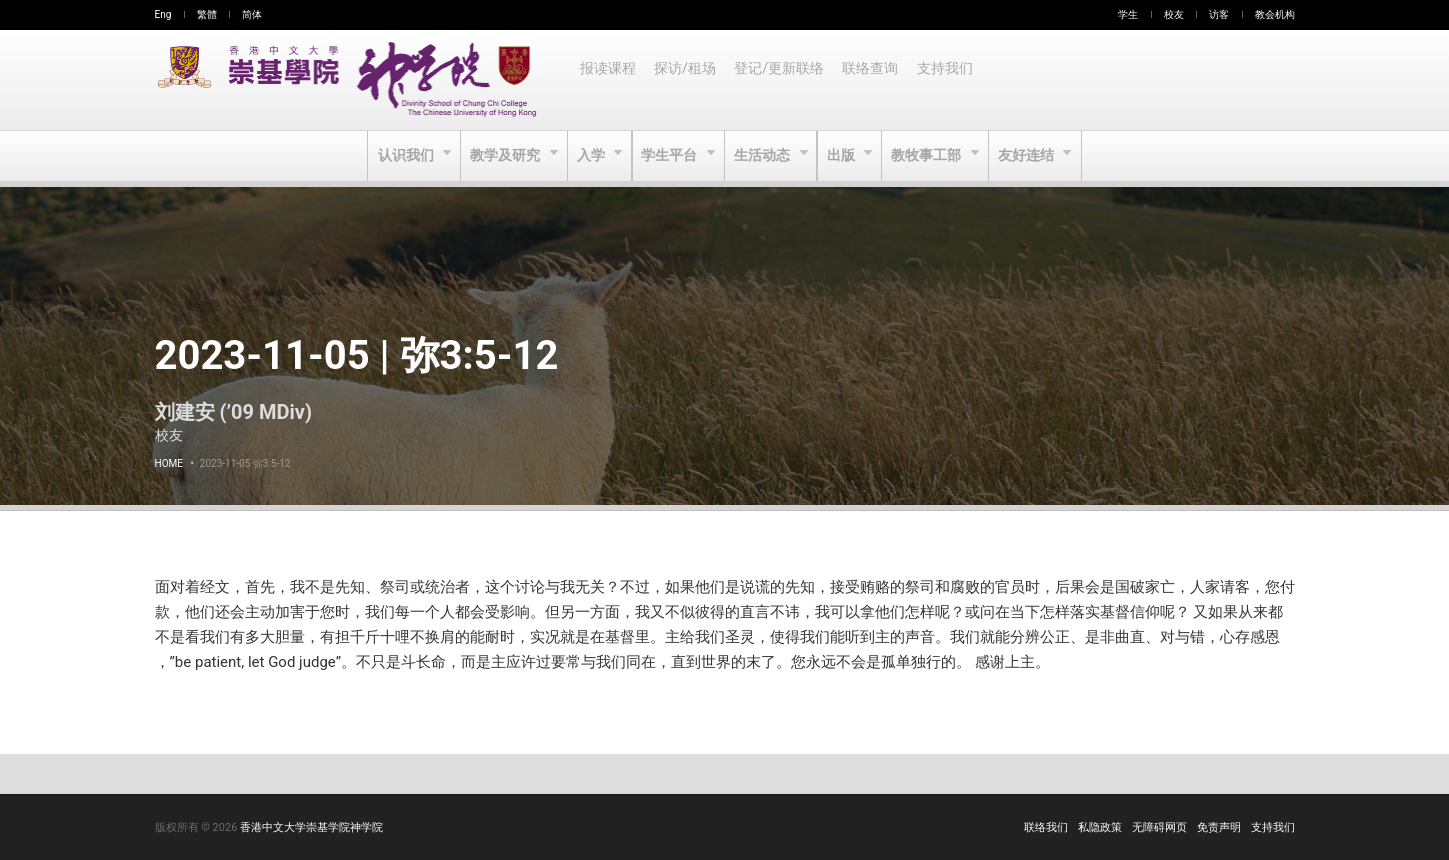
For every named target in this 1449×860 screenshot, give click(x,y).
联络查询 (876, 80)
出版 (844, 156)
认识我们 (401, 156)
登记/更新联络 (783, 80)
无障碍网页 (1159, 827)
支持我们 (952, 80)
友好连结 (1033, 156)
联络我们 (1046, 827)
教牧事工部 (931, 156)
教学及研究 (502, 156)
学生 (1128, 14)
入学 (589, 156)
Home (169, 463)
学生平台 (670, 156)
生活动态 (764, 156)
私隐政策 (1100, 827)
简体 (252, 14)
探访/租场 (688, 80)
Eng (163, 14)
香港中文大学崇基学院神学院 (311, 827)
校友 (1174, 14)
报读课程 (609, 80)
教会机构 (1275, 14)
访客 (1219, 14)
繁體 (207, 14)
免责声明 (1219, 827)
